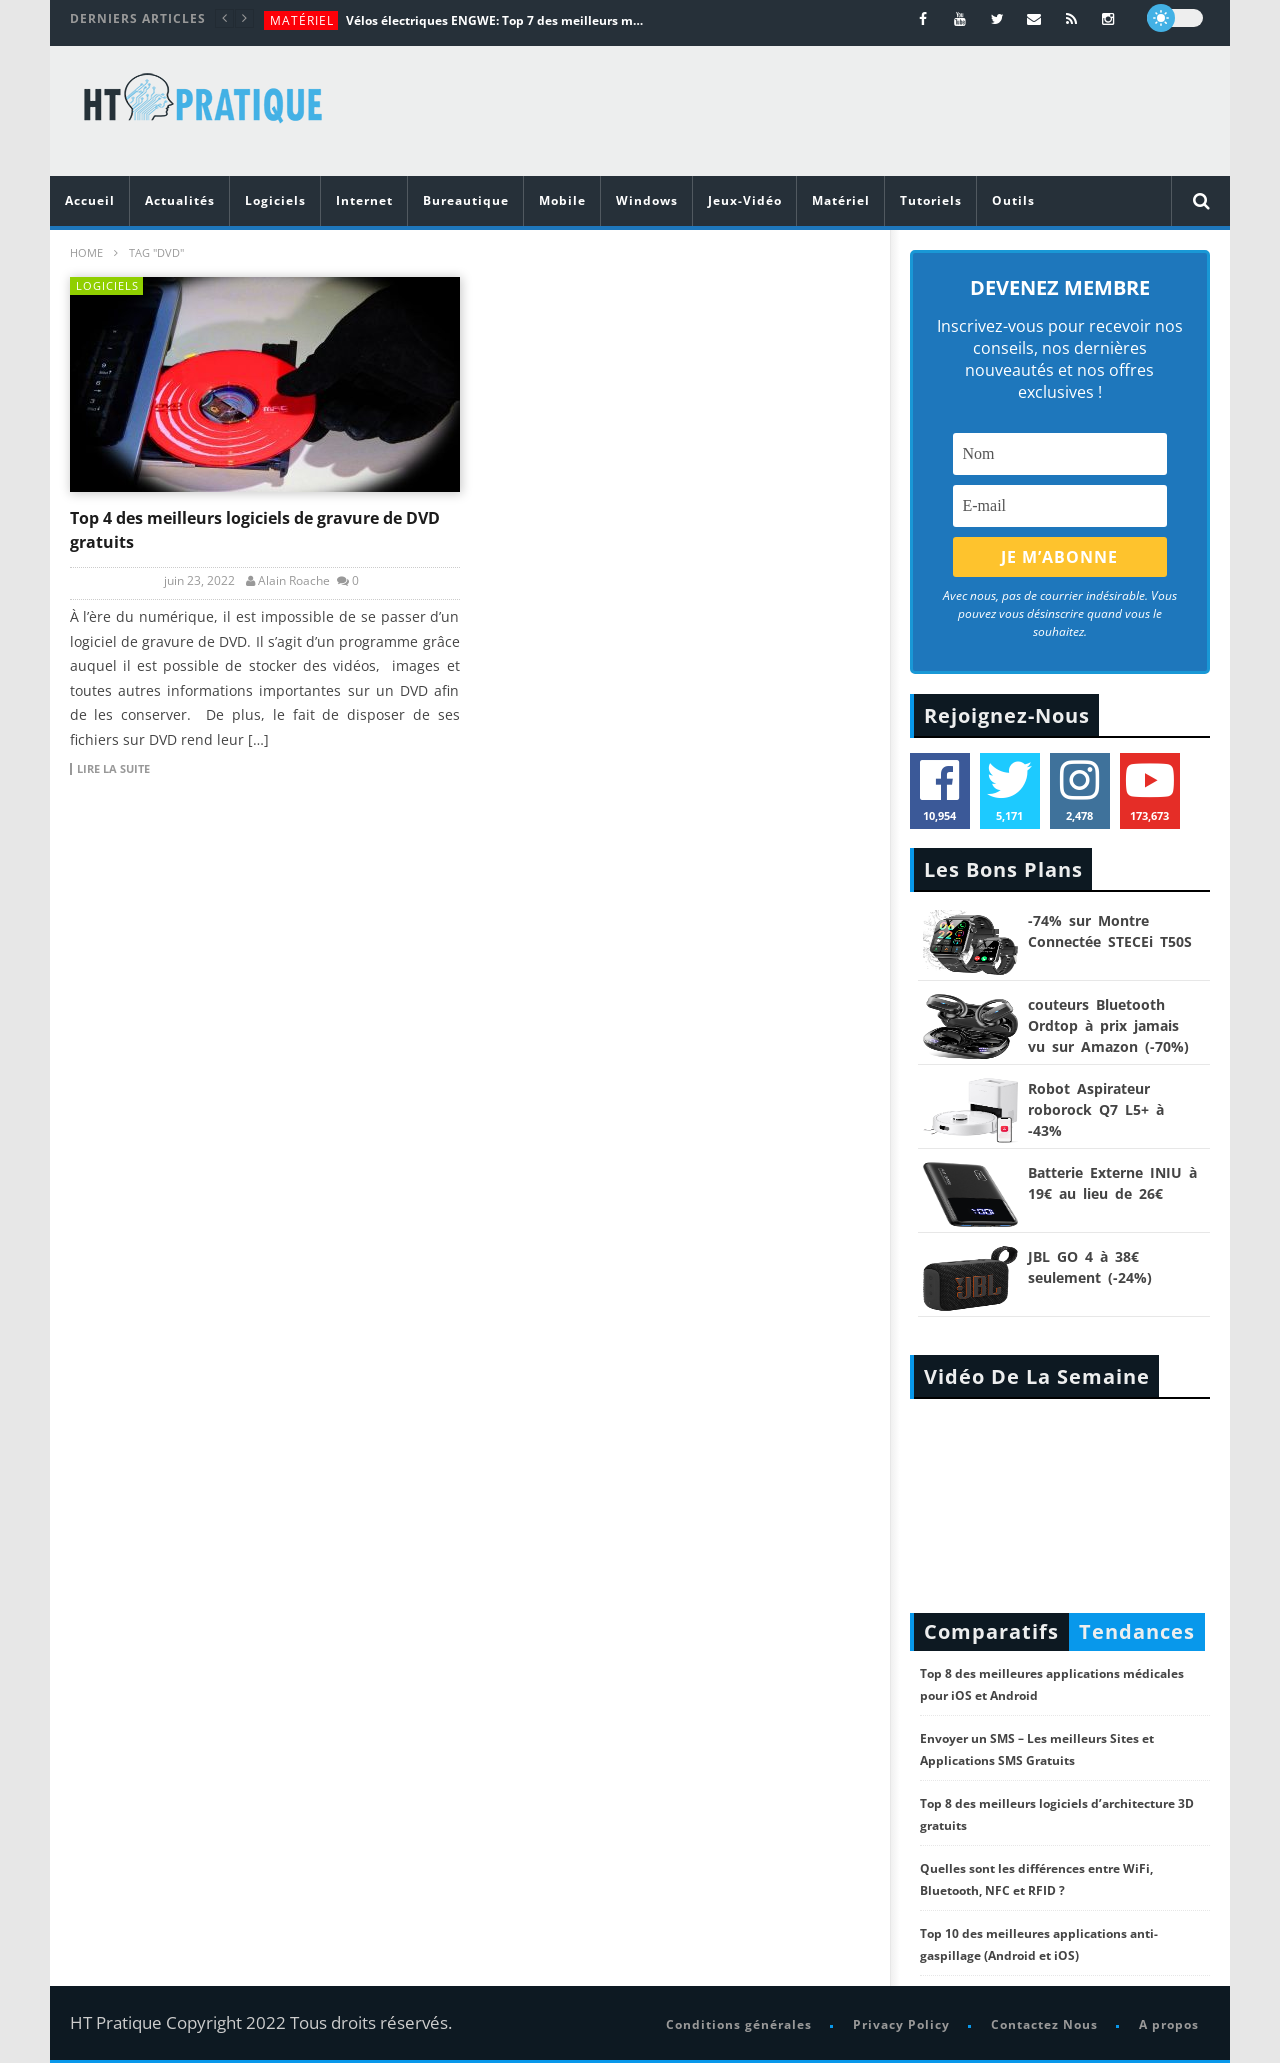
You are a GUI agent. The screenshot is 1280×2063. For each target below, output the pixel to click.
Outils (1013, 200)
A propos (1169, 2024)
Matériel (302, 20)
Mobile (562, 200)
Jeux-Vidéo (745, 200)
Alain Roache (294, 581)
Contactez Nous (1044, 2024)
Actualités (180, 200)
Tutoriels (931, 200)
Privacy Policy (901, 2024)
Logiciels (275, 200)
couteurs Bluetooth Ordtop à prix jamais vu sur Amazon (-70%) (1108, 1025)
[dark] (1175, 18)
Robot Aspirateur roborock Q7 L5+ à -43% (1096, 1109)
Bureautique (466, 200)
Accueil (90, 200)
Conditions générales (739, 2024)
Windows (647, 200)
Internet (364, 200)
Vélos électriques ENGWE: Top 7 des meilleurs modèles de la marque (496, 20)
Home (86, 252)
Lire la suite (113, 769)
